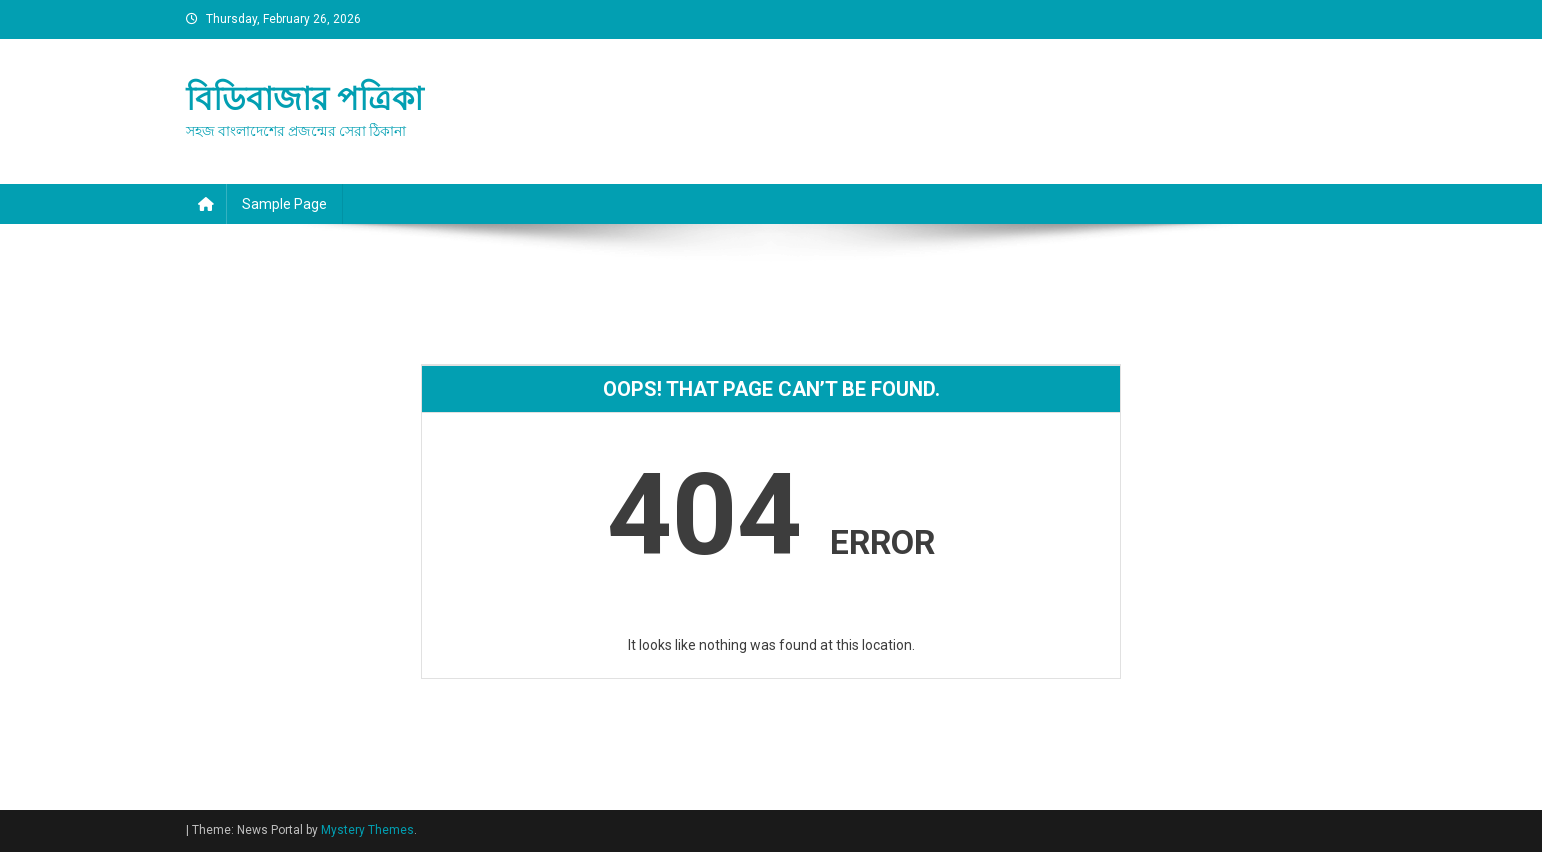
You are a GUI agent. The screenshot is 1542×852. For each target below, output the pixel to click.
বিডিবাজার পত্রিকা (304, 99)
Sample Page (284, 204)
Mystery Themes (367, 830)
